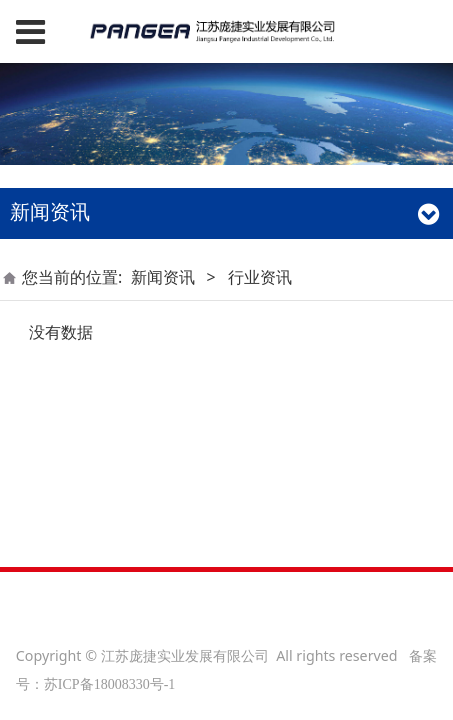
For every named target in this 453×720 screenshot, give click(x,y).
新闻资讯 (163, 277)
